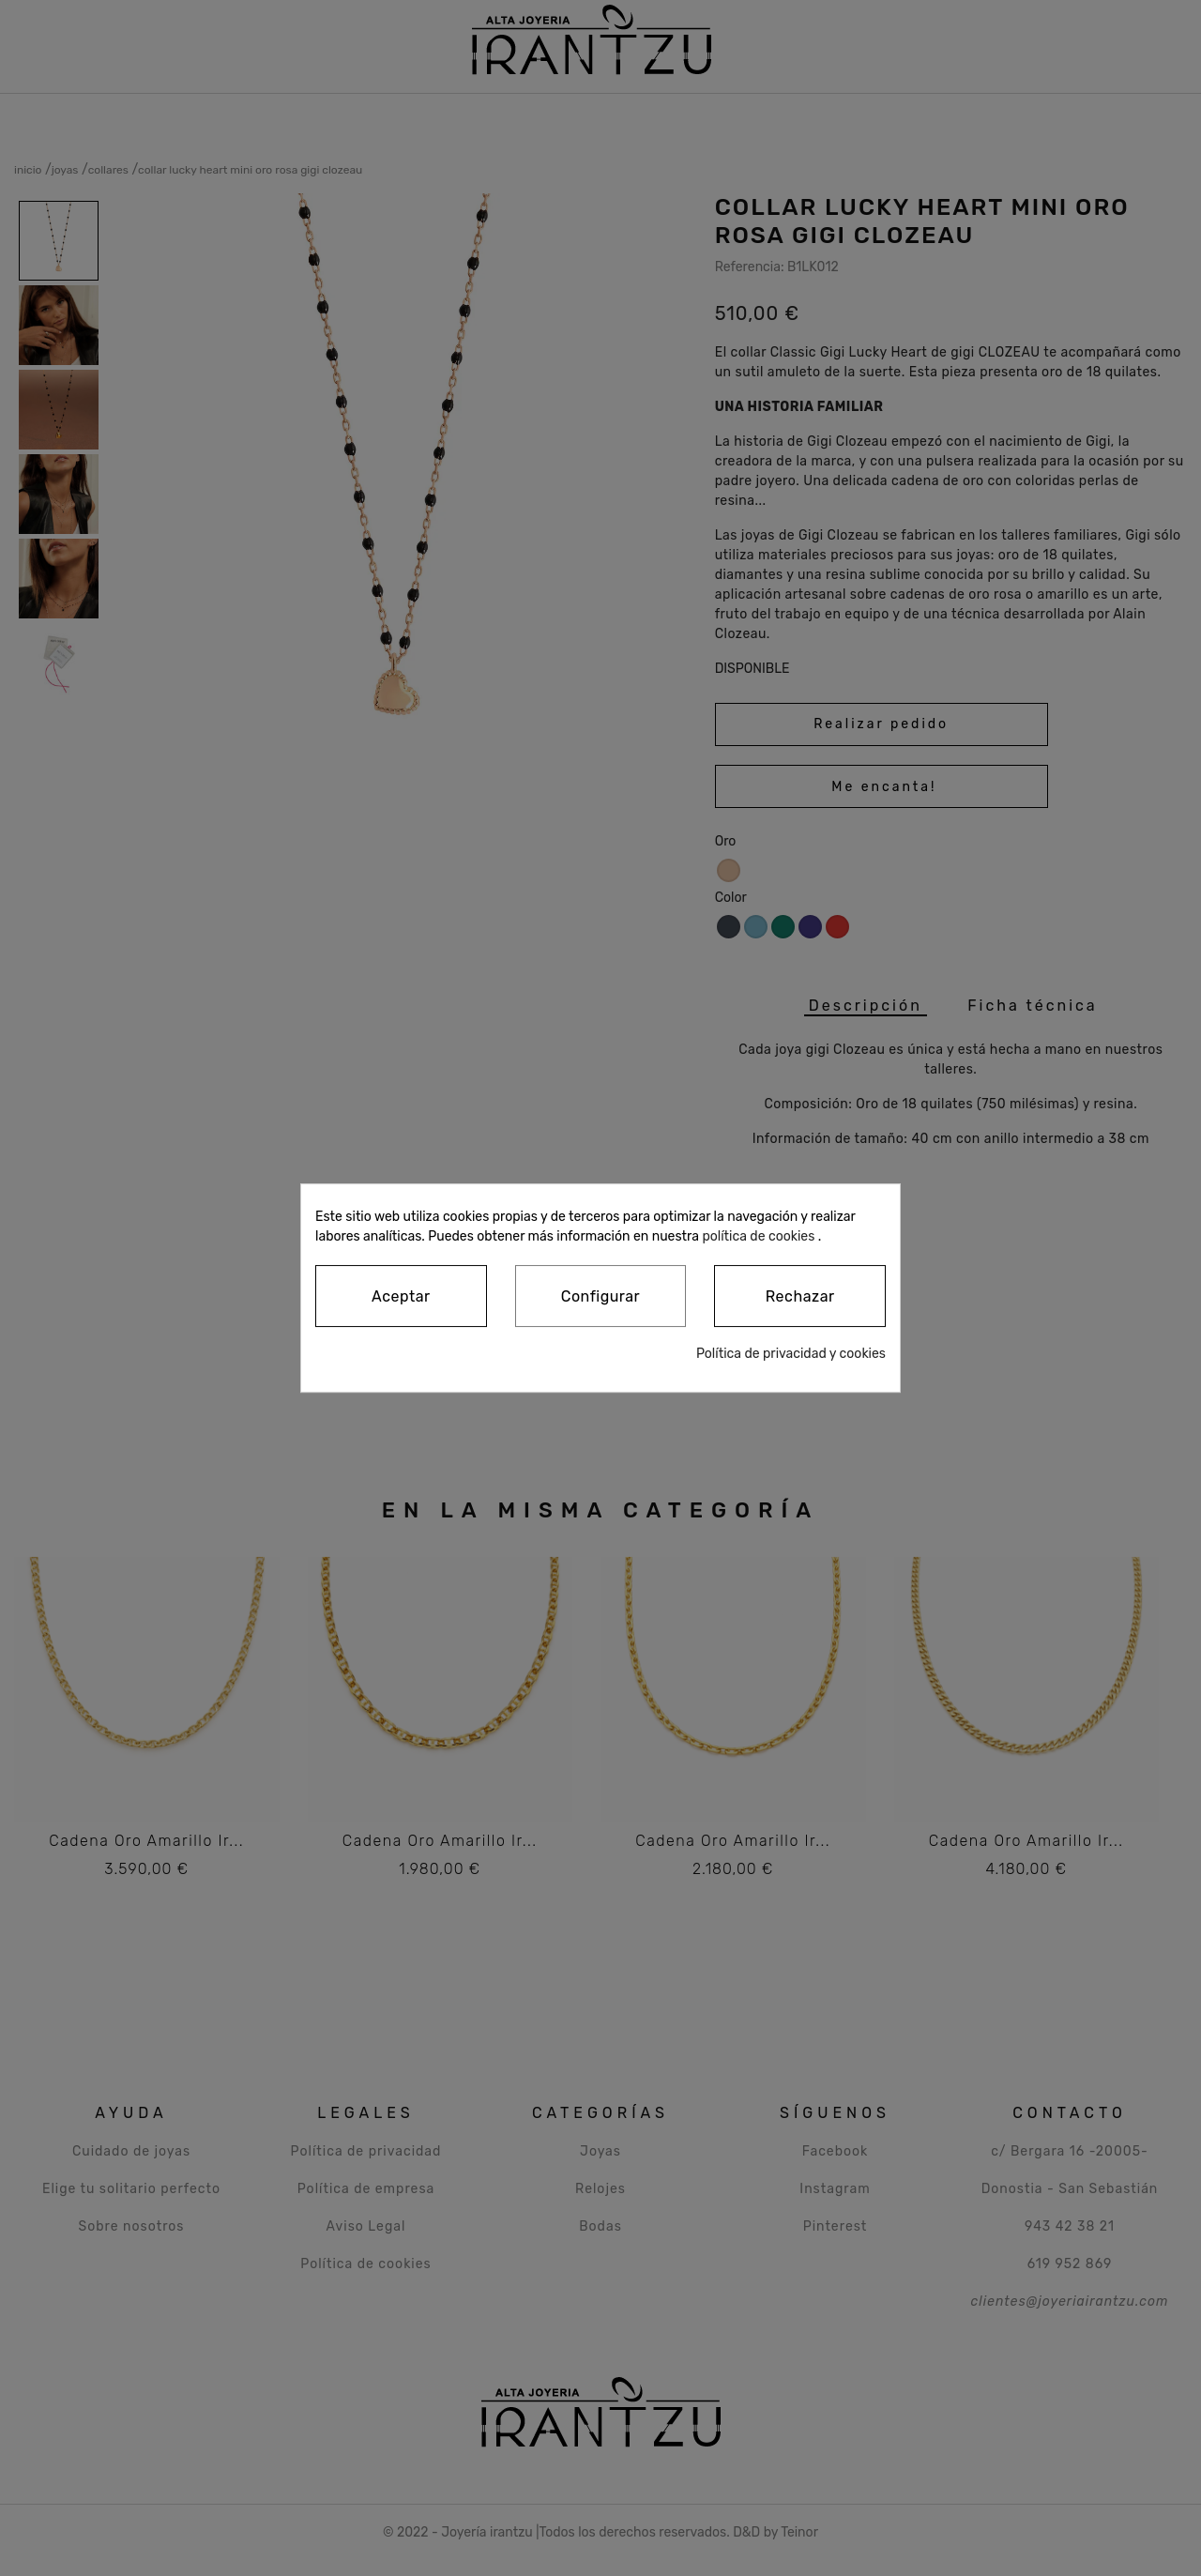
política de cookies (758, 1236)
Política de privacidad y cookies (791, 1354)
